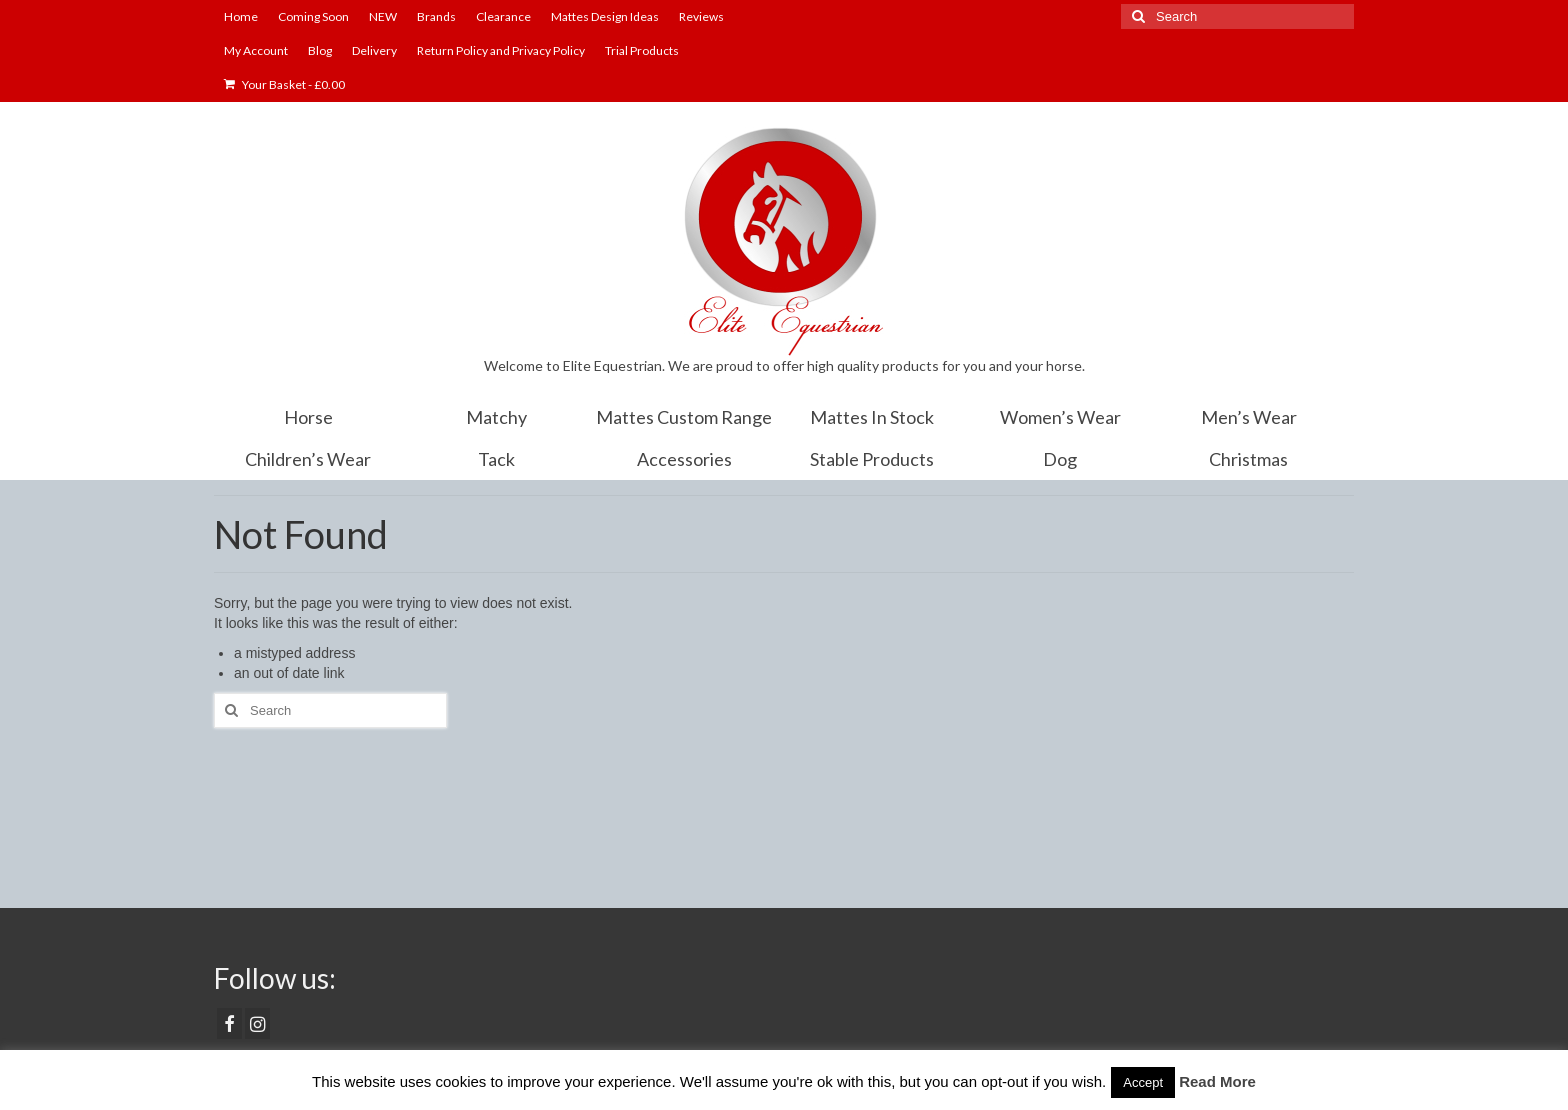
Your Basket (284, 84)
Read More (1217, 1081)
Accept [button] (1143, 1082)
